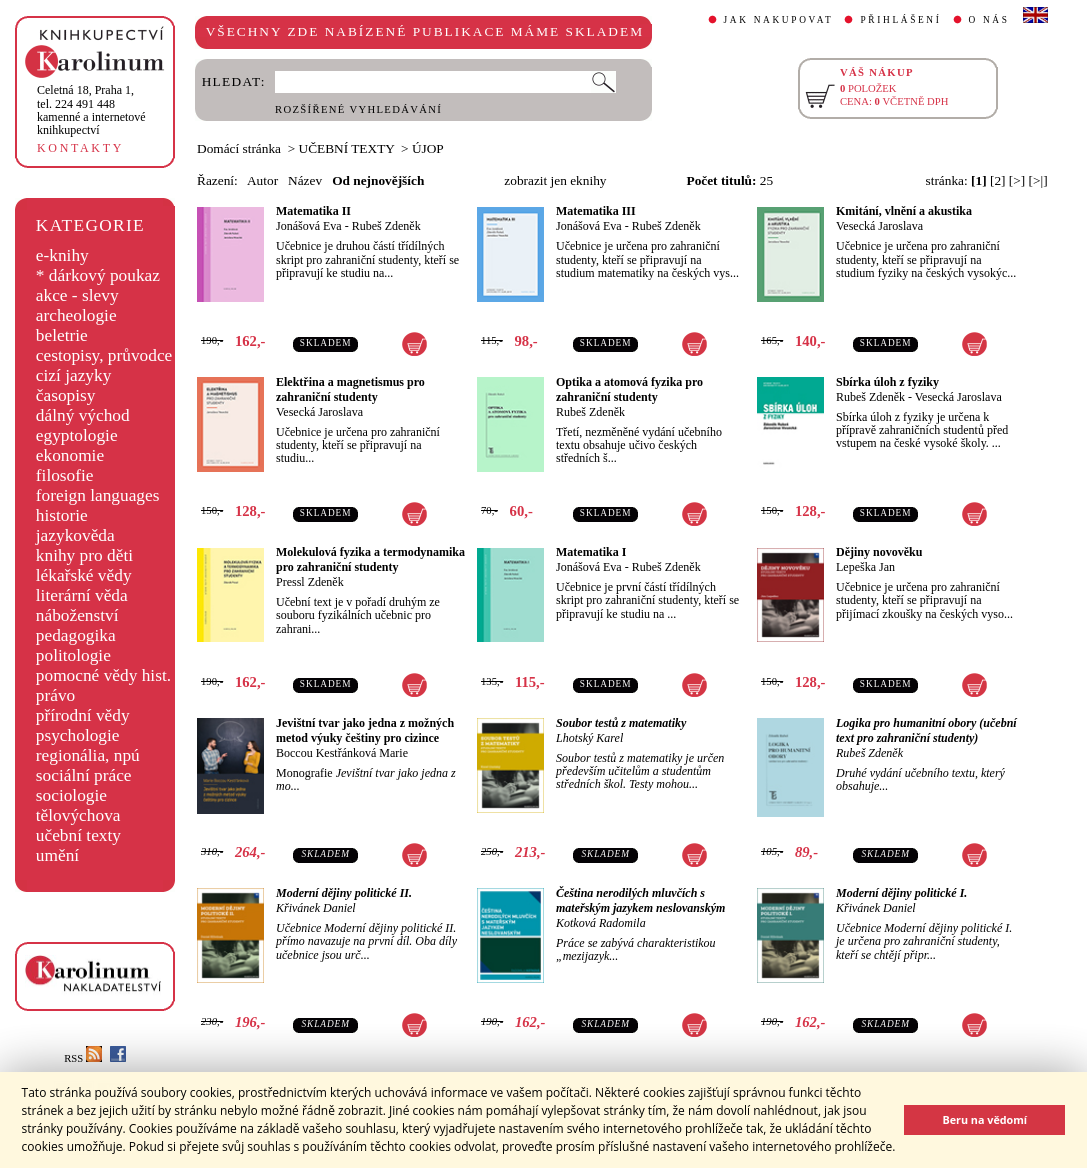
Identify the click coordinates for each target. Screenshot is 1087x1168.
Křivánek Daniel (316, 908)
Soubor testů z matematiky (621, 723)
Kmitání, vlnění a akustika (904, 211)
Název (305, 180)
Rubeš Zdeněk (386, 226)
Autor (262, 180)
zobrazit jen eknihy (555, 180)
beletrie (62, 335)
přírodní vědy (83, 715)
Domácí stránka (239, 148)
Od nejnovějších (378, 180)
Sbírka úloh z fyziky (887, 382)
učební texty (78, 835)
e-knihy (62, 255)
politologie (73, 655)
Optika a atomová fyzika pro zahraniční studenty (629, 389)
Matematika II (313, 211)
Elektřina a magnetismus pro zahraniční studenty (350, 389)
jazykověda (75, 535)
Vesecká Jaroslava (879, 226)
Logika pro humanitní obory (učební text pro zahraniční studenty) (926, 730)
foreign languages (98, 495)
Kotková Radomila (601, 923)
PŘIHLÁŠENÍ (900, 20)
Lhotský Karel (589, 738)
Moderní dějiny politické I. (901, 893)
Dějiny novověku (879, 552)
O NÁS (989, 20)
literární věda (82, 595)
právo (55, 695)
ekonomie (70, 455)
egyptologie (77, 435)
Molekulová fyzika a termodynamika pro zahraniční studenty (370, 559)
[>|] (1038, 180)
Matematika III (596, 211)
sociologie (71, 795)
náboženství (77, 615)
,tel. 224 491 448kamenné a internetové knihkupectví (91, 110)
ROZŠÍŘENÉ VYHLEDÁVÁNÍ (358, 109)
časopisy (66, 395)
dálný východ (83, 415)
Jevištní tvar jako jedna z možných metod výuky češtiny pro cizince (365, 730)
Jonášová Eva (309, 226)
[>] (1017, 180)
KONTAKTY (80, 148)
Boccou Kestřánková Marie (342, 753)
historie (62, 515)
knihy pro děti (84, 555)
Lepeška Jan (865, 567)
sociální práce (84, 775)
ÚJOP (428, 148)
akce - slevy (77, 295)
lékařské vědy (84, 575)
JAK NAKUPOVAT (779, 20)
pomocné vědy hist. (103, 675)
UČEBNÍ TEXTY (347, 148)
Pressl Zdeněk (310, 582)
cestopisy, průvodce (104, 355)
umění (57, 855)
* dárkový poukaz (98, 275)
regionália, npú (88, 755)
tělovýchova (78, 815)
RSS (83, 1058)
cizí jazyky (74, 375)
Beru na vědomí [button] (984, 1119)
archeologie (76, 315)
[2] (998, 180)
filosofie (65, 475)
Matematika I (591, 552)
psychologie (78, 735)
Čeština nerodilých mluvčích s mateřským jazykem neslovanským (640, 900)
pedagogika (76, 635)
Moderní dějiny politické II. (344, 893)
